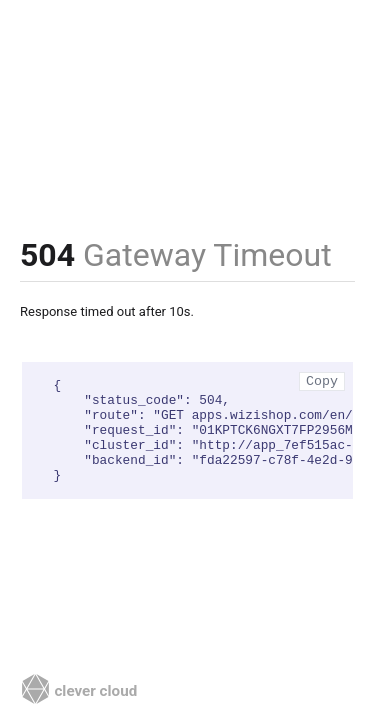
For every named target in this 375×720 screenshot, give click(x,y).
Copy (322, 381)
